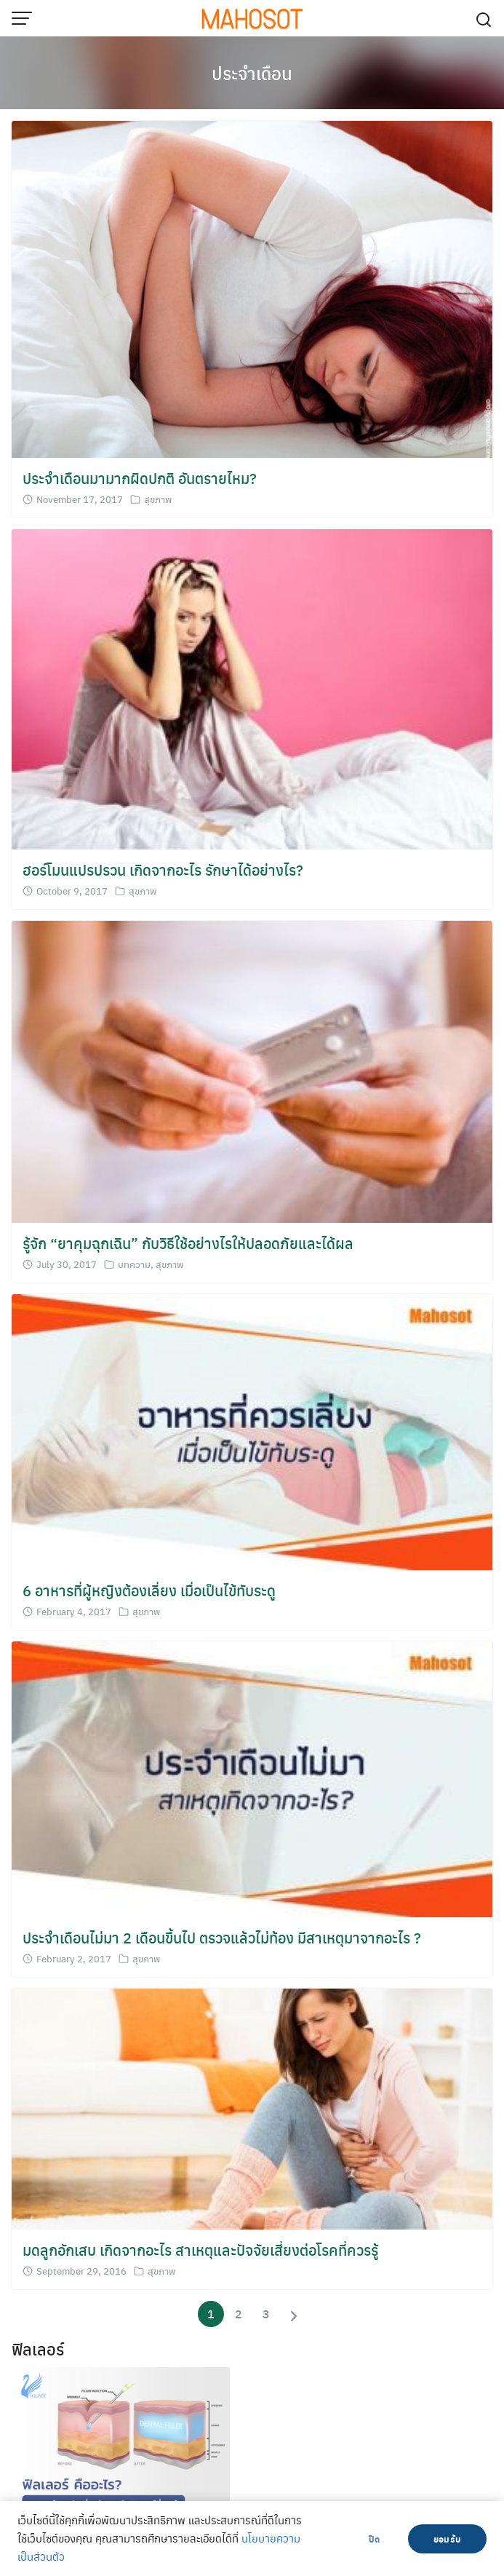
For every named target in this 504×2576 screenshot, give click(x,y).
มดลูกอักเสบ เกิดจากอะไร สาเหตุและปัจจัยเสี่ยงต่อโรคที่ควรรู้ (200, 2249)
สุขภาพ (158, 499)
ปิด (374, 2538)
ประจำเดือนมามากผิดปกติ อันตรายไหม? (140, 477)
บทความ (134, 1264)
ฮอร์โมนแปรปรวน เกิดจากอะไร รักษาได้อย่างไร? (163, 869)
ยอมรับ (447, 2538)
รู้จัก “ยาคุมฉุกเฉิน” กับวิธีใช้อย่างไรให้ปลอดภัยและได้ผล (188, 1242)
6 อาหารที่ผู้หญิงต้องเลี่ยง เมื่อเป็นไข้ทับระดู (149, 1590)
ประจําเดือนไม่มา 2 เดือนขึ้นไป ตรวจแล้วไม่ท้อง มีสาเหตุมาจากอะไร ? (222, 1937)
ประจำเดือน (252, 72)
